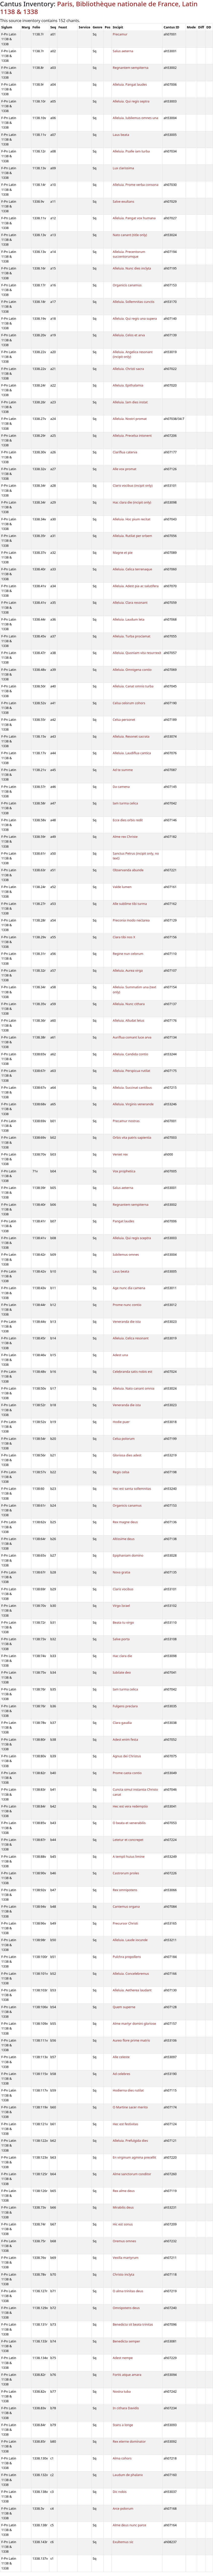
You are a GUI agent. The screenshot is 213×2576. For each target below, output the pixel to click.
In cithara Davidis (126, 2408)
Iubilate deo (122, 1672)
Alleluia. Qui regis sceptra (132, 1238)
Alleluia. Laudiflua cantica (132, 753)
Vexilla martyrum (125, 2257)
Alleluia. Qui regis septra (131, 101)
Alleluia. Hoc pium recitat (131, 519)
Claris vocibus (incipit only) (132, 485)
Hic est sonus (123, 2224)
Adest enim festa (125, 1739)
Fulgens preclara (125, 1706)
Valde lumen (122, 887)
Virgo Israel (121, 1605)
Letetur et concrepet (128, 1839)
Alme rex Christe (125, 836)
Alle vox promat (124, 469)
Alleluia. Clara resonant (130, 602)
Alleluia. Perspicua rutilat (131, 1070)
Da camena (121, 786)
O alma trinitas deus (128, 2291)
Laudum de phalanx (128, 2475)
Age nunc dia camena (129, 1288)
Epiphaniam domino (128, 1555)
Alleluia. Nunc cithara (129, 1004)
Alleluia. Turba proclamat (131, 636)
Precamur (120, 34)
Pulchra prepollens (127, 1956)
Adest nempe (123, 2357)
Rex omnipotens (125, 1890)
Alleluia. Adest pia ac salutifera (135, 586)
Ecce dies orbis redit (128, 820)
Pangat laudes (123, 1221)
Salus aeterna (123, 51)
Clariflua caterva (125, 452)
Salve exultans (123, 201)
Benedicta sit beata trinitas (133, 2324)
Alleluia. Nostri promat (130, 418)
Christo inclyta (123, 2274)
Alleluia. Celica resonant (131, 1338)
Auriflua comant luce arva (132, 1037)
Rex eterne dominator (129, 2441)
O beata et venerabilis (129, 1823)
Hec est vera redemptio (130, 1806)
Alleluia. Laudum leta (128, 619)
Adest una (120, 1355)
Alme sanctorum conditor (132, 2174)
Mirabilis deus (123, 2207)
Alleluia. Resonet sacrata (131, 736)
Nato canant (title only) (130, 235)
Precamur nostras (126, 1121)
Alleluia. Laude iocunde (130, 1940)
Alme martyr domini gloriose (134, 2023)
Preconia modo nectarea (131, 920)
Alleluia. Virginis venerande (133, 1104)
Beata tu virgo (123, 1622)
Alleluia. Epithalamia (128, 385)
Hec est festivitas (125, 2124)
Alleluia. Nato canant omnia (133, 1388)
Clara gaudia (122, 1722)
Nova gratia (121, 1572)
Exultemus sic (123, 2542)
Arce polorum (123, 2508)
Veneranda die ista (127, 1321)
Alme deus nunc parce (129, 2525)
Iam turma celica (125, 803)
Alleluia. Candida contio (130, 1054)
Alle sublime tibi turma (130, 903)
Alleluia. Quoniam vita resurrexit (137, 652)
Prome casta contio (127, 1773)
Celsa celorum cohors (129, 703)
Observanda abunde (128, 870)
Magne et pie (123, 552)
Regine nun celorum (128, 953)
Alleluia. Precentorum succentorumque (129, 254)
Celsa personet (124, 719)
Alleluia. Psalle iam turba (131, 151)
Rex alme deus (124, 2190)
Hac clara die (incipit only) (132, 502)
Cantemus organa (126, 1906)
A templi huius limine (129, 1856)
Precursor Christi (125, 1923)
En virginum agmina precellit (134, 2157)
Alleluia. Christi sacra (128, 368)
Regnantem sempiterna (130, 67)
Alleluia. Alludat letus (128, 1020)
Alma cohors (122, 2458)
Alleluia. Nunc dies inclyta (132, 268)
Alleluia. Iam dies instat (130, 402)
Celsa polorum (124, 1438)
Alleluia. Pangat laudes (130, 84)
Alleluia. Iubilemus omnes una (135, 118)
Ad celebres (121, 2073)
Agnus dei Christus (127, 1756)
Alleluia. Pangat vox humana (134, 218)
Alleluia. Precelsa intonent (132, 435)
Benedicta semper (126, 2341)
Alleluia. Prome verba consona (135, 184)
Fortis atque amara (127, 2374)
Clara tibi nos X (124, 937)
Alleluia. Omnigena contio (132, 669)
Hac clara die (122, 1656)
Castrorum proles (126, 1873)
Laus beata (121, 134)
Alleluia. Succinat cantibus (132, 1087)
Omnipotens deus (126, 2308)
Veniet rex (120, 1154)
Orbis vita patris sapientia (132, 1137)
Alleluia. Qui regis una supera (135, 318)
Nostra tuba (122, 2391)
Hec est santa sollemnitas (132, 1488)
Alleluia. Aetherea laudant (132, 1990)
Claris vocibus (123, 1589)
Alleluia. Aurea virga (128, 970)
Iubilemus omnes (126, 1254)
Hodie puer (121, 1421)
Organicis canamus (127, 285)
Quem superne (124, 2007)
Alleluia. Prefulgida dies (130, 2140)
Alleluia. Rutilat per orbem (132, 535)
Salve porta (121, 1639)
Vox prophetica (124, 1171)
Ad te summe (123, 770)
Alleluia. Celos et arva (129, 335)
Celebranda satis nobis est (132, 1371)
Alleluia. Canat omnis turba (133, 686)
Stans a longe (123, 2425)
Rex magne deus (125, 1522)
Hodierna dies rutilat (128, 2090)
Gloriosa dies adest (127, 1455)
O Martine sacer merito (130, 2107)
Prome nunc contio (127, 1304)
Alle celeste (121, 2057)
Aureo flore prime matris (131, 2040)
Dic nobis (119, 2491)
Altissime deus (124, 1539)
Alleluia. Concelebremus (131, 1973)
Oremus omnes (124, 2241)
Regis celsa (121, 1472)
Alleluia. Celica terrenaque (132, 569)
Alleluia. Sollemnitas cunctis (133, 301)
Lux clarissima (123, 168)
